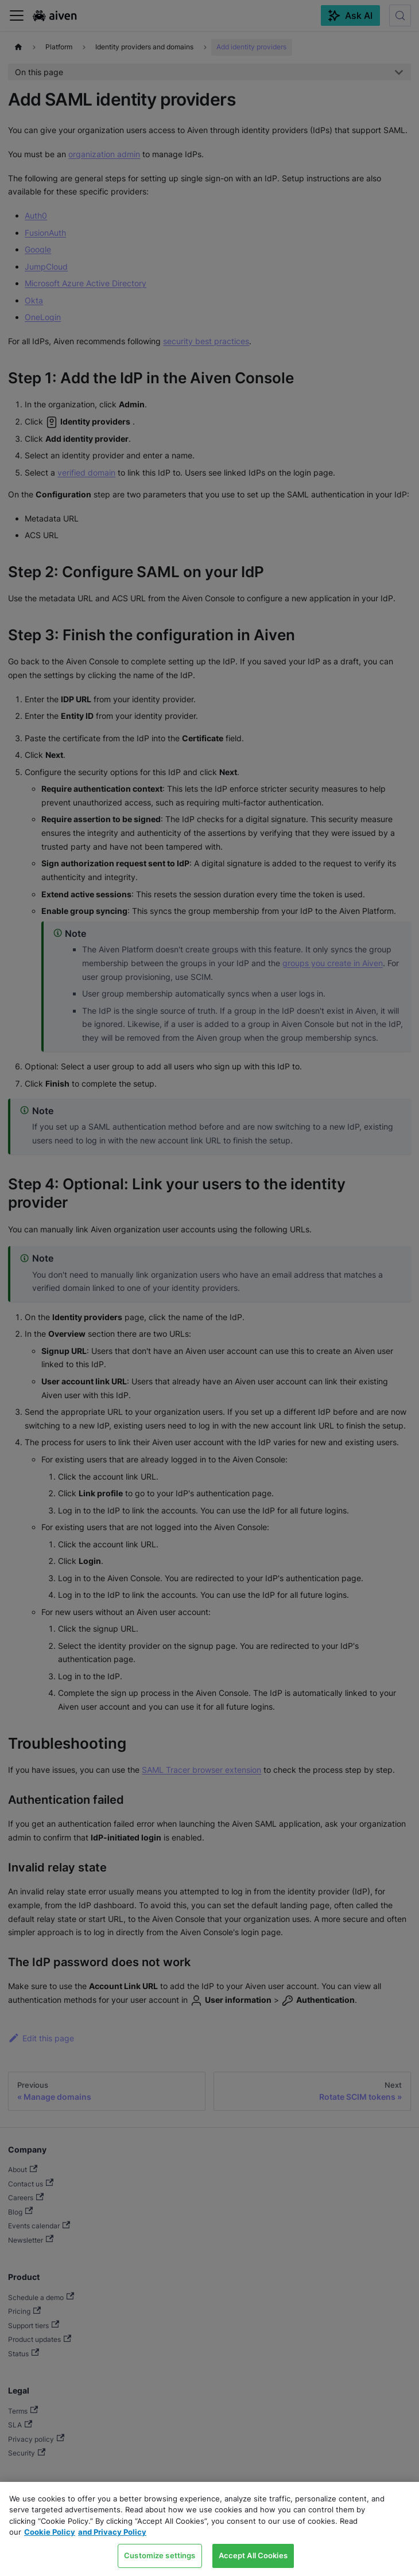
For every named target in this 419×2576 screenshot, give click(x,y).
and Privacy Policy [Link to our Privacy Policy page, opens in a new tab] (112, 2531)
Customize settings (159, 2555)
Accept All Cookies (253, 2555)
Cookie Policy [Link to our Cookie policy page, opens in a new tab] (49, 2531)
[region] (209, 2529)
